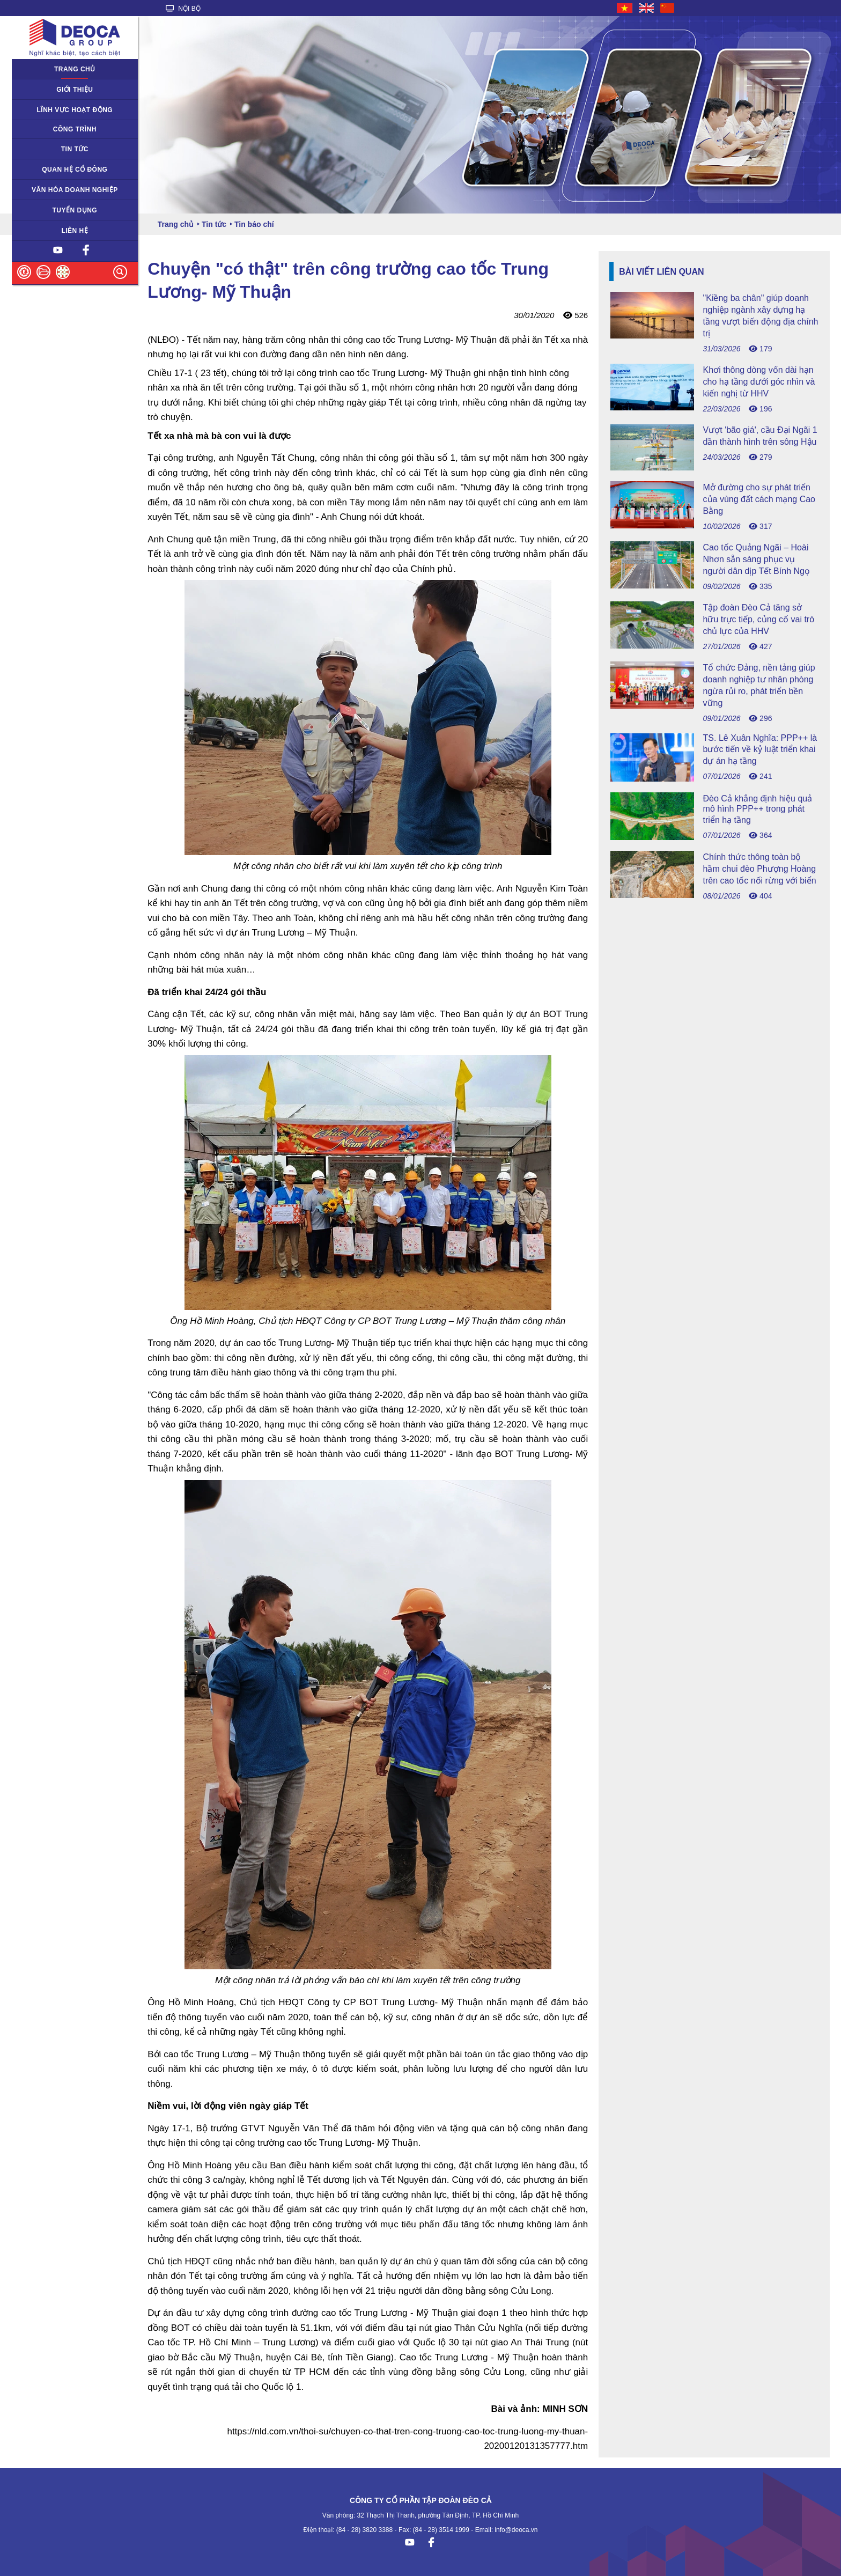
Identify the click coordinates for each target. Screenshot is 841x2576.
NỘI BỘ (183, 8)
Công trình (75, 129)
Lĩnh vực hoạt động (75, 110)
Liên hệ (74, 230)
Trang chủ (74, 69)
